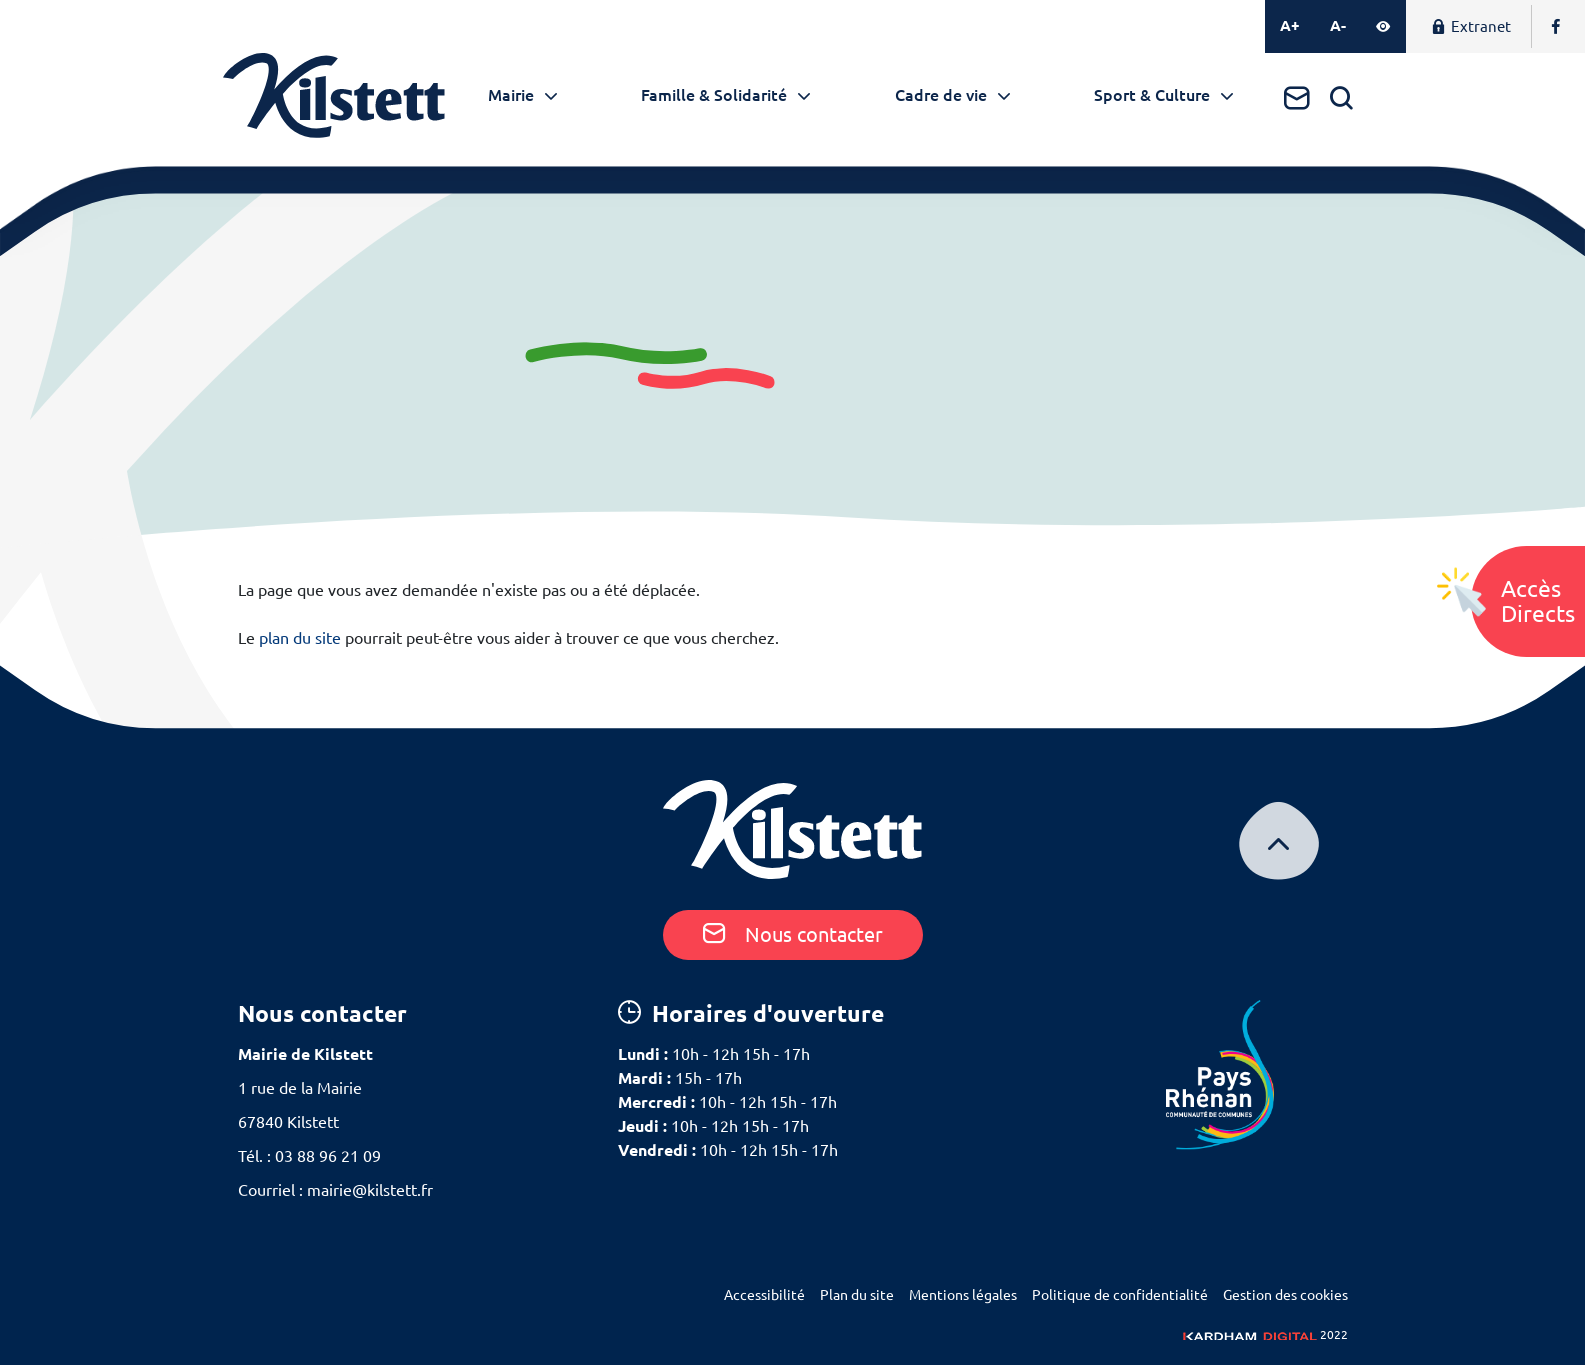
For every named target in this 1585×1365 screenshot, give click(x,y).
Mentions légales (963, 1295)
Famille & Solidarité (714, 95)
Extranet (1471, 26)
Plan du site (857, 1295)
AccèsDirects (1538, 601)
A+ (1290, 25)
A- (1338, 25)
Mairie (511, 95)
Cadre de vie (941, 95)
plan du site (300, 638)
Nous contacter (793, 934)
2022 (1265, 1334)
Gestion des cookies (1285, 1295)
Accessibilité (764, 1295)
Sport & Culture (1152, 95)
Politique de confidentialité (1120, 1295)
